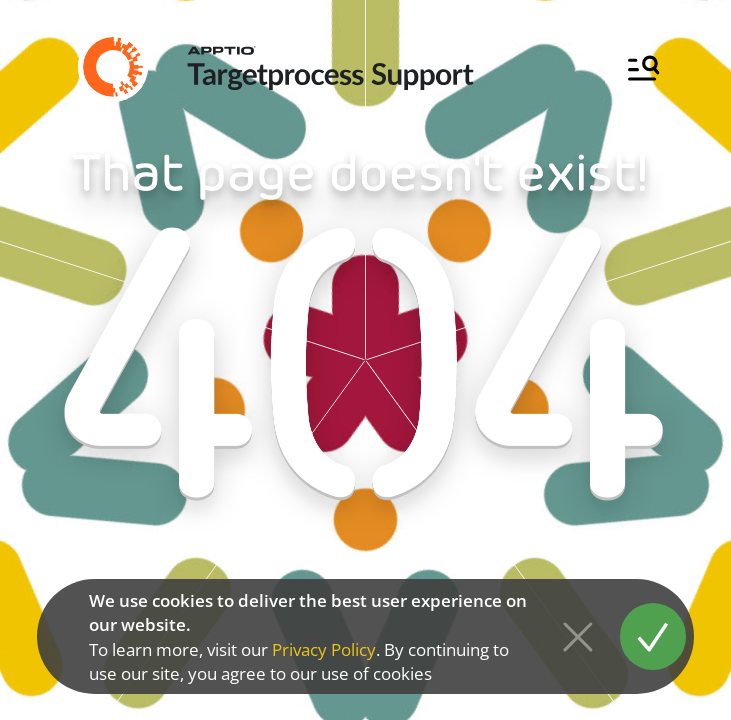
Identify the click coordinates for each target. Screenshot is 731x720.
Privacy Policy (324, 649)
